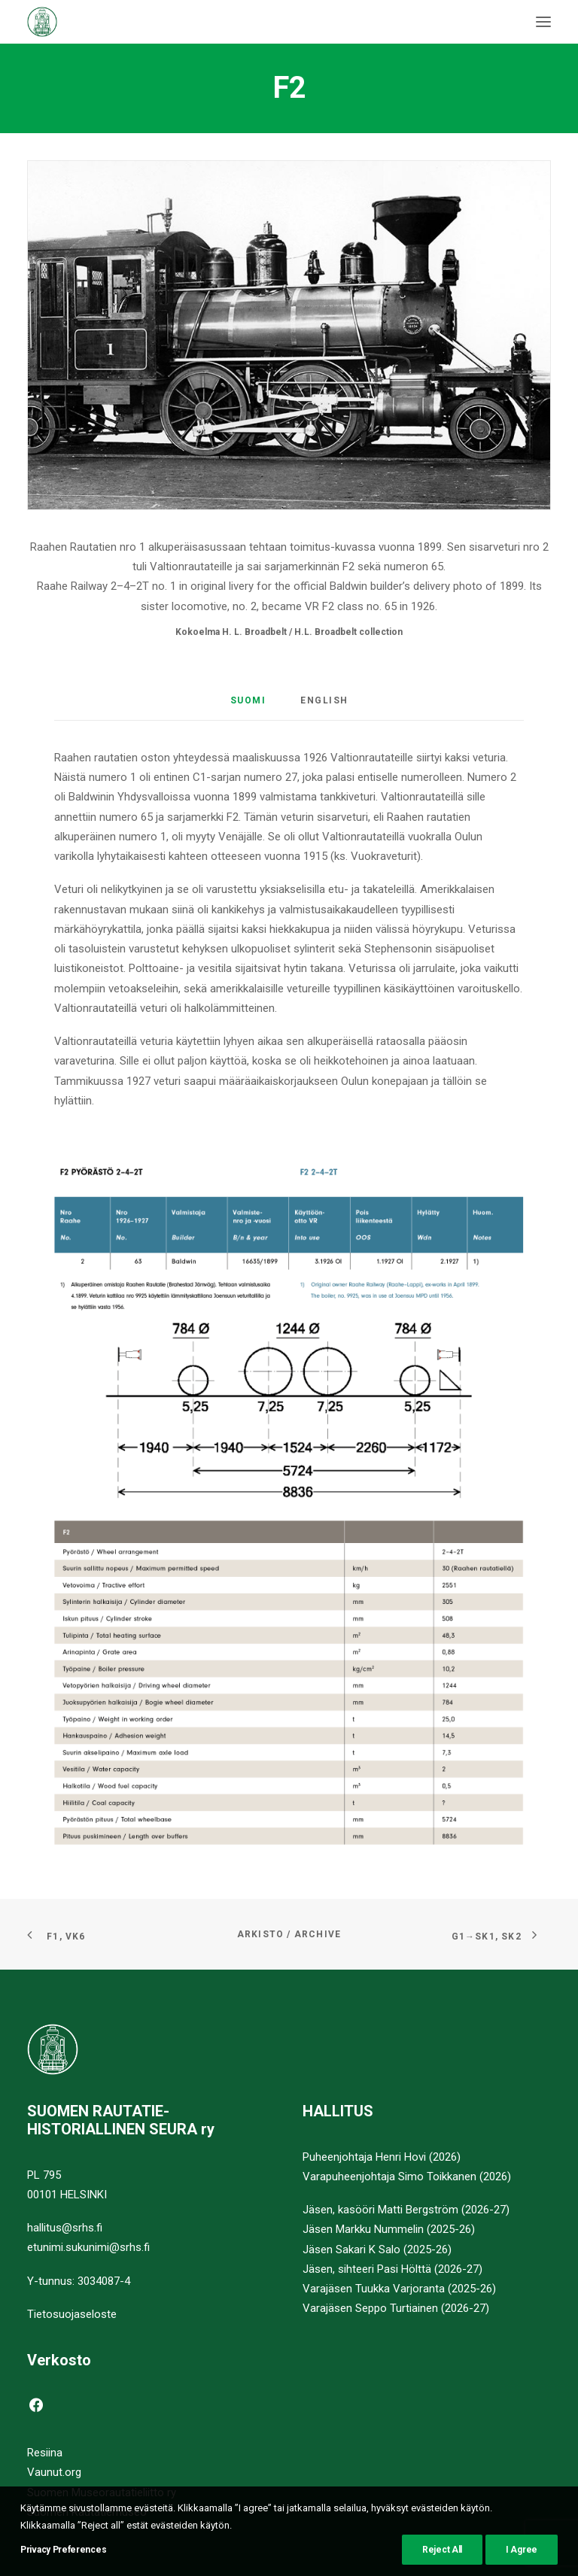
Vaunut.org (54, 2472)
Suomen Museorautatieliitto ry (101, 2492)
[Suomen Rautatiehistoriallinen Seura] (116, 22)
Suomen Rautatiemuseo (87, 2512)
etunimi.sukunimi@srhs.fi (88, 2247)
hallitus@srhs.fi (64, 2227)
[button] (543, 22)
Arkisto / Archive (289, 1934)
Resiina (44, 2452)
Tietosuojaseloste (72, 2314)
